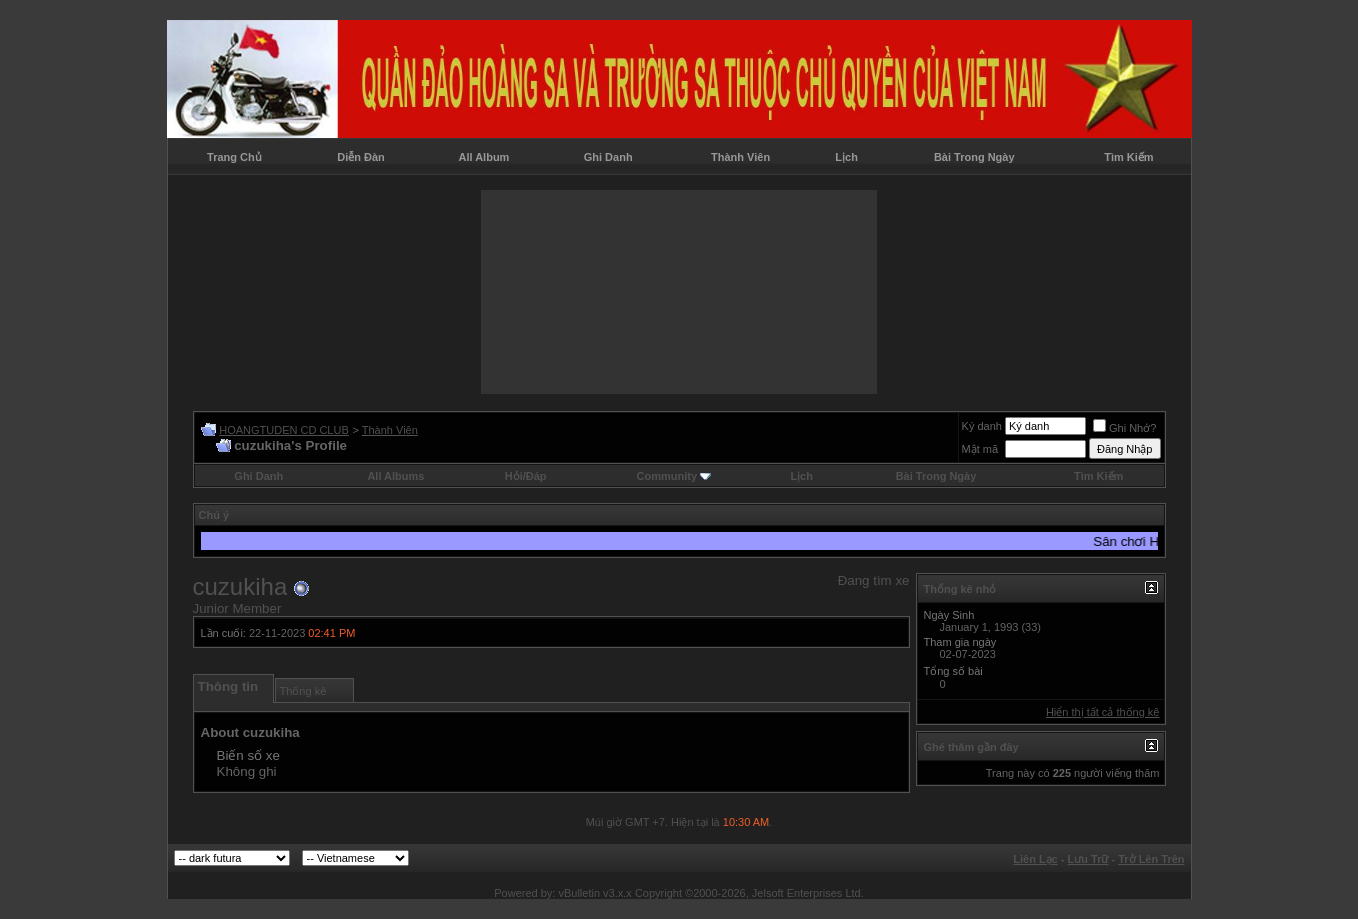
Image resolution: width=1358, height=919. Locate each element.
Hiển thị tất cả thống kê (1103, 712)
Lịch (846, 157)
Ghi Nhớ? (1124, 428)
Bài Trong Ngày (974, 157)
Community (674, 476)
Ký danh (982, 426)
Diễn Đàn (361, 157)
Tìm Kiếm (1128, 157)
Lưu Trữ (1088, 859)
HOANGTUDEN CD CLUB (284, 430)
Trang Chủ (234, 157)
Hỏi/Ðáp (526, 476)
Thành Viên (740, 157)
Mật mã (980, 449)
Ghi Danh (608, 157)
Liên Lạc (1035, 859)
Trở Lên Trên (1151, 859)
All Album (483, 157)
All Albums (395, 476)
